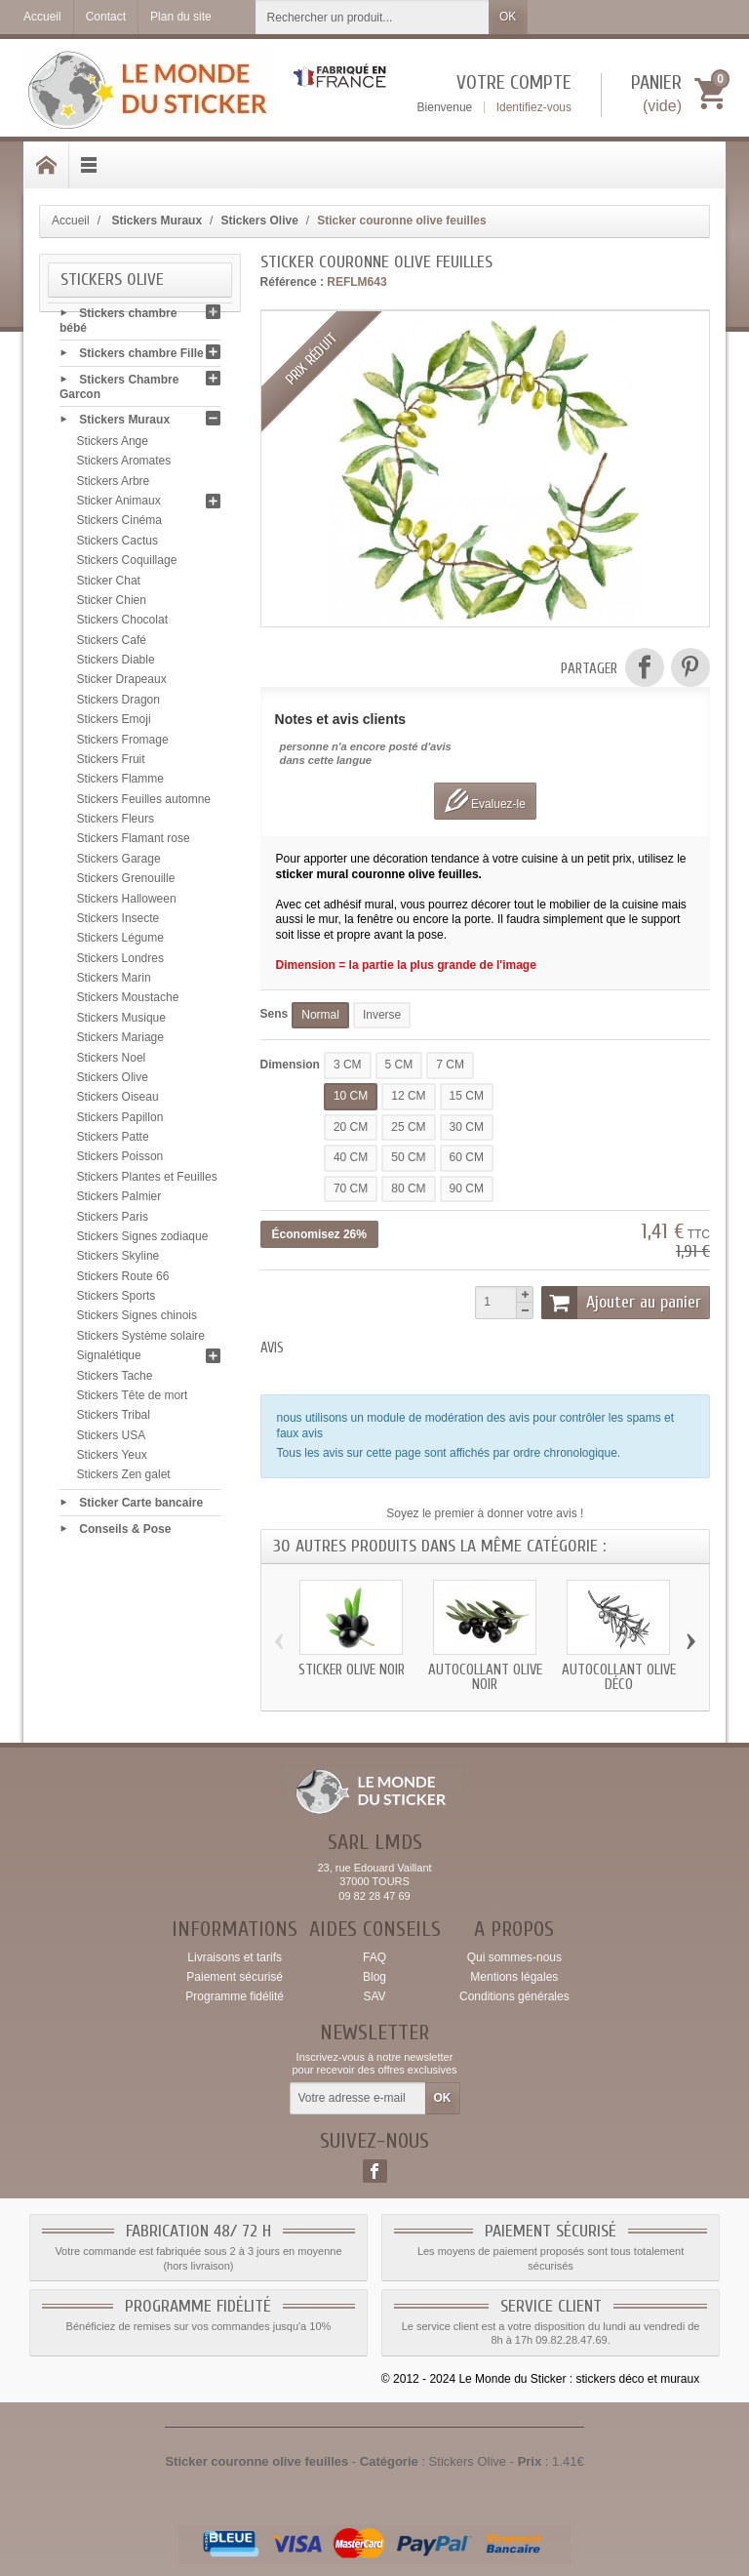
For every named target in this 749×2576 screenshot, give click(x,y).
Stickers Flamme (120, 783)
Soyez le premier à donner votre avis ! (484, 1513)
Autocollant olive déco (619, 1677)
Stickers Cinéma (119, 525)
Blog (374, 1977)
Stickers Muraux (124, 424)
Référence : (292, 282)
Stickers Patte (113, 1141)
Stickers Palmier (119, 1201)
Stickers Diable (116, 664)
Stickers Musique (121, 1022)
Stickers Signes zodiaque (143, 1241)
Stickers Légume (120, 942)
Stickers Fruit (111, 764)
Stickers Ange (112, 446)
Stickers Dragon (118, 704)
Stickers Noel (111, 1062)
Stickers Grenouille (126, 883)
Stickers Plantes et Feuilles (147, 1181)
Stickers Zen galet (124, 1479)
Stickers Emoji (114, 724)
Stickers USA (111, 1440)
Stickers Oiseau (118, 1101)
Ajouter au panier (621, 1302)
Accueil (71, 220)
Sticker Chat (108, 585)
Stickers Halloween (127, 903)
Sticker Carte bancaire (141, 1507)
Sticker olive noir (351, 1670)
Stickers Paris (112, 1221)
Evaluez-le (485, 800)
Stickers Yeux (112, 1460)
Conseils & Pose (125, 1533)
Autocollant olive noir (485, 1677)
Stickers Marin (114, 982)
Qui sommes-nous (514, 1957)
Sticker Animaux (119, 505)
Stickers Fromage (123, 744)
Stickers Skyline (118, 1261)
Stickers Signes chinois (137, 1320)
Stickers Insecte (118, 923)
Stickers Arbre (113, 486)
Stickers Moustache (128, 1002)
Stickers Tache (115, 1381)
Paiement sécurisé (234, 1977)
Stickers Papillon (120, 1122)
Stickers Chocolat (122, 624)
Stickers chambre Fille (141, 358)
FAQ (374, 1957)
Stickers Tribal (113, 1420)
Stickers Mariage (120, 1042)
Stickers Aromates (124, 465)
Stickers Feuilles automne (144, 804)
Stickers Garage (119, 863)
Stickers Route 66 (123, 1281)
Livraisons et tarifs (234, 1957)
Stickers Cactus (117, 545)
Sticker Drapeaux (122, 684)
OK (507, 16)
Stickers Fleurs (115, 823)
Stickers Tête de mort (132, 1400)
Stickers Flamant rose (133, 843)
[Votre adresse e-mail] (358, 2098)
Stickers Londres (120, 963)
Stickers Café (111, 645)
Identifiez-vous (534, 107)
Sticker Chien (111, 605)
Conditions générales (514, 1996)
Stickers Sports (116, 1301)
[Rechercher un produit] (373, 17)
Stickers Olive (112, 1082)
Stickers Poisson (120, 1161)
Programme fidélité (234, 1996)
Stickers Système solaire (141, 1341)
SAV (374, 1996)
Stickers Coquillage (127, 565)
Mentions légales (514, 1977)
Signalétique (109, 1360)
